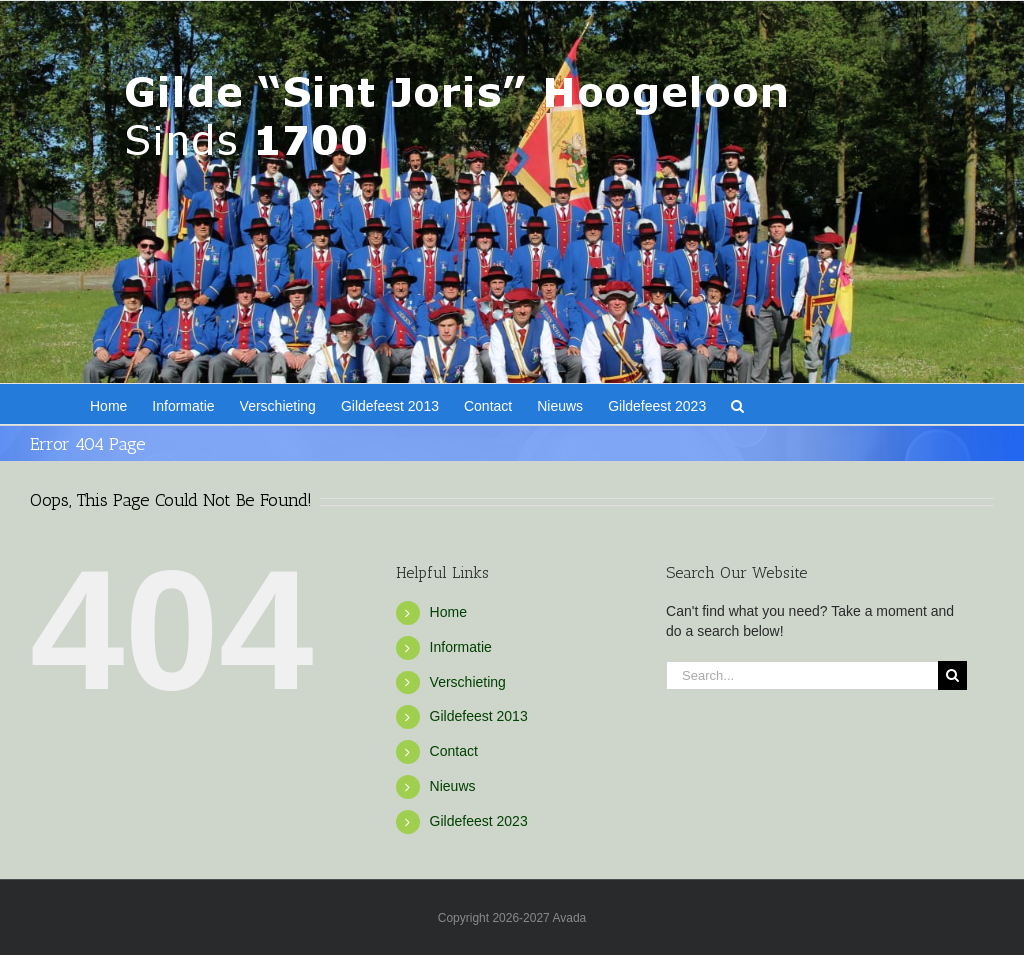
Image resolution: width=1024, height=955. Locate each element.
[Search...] (802, 675)
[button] (737, 404)
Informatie (461, 647)
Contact (454, 751)
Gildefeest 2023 (479, 821)
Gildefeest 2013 (479, 716)
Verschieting (468, 682)
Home (448, 612)
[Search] (952, 675)
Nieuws (453, 786)
